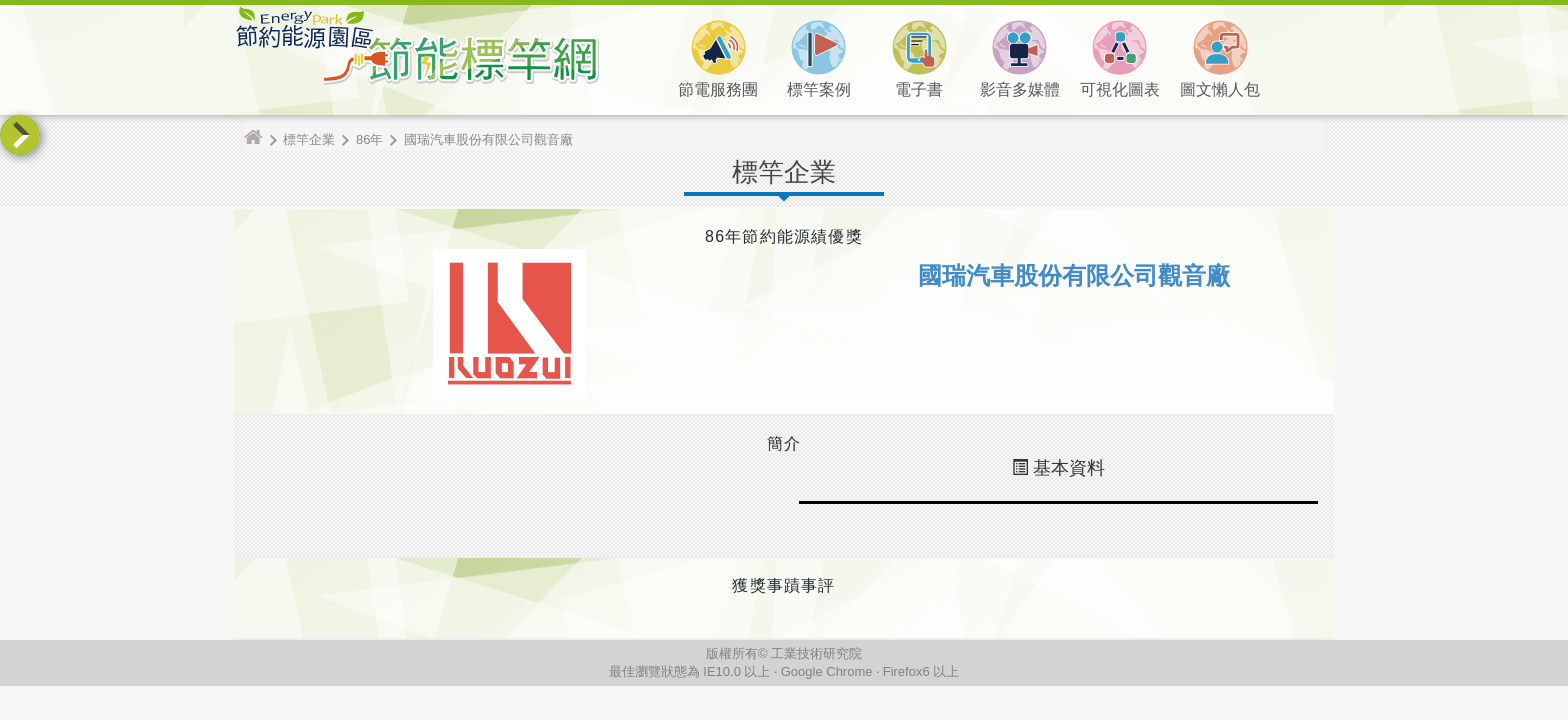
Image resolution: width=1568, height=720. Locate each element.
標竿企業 (309, 139)
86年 (369, 139)
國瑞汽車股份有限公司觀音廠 (488, 139)
